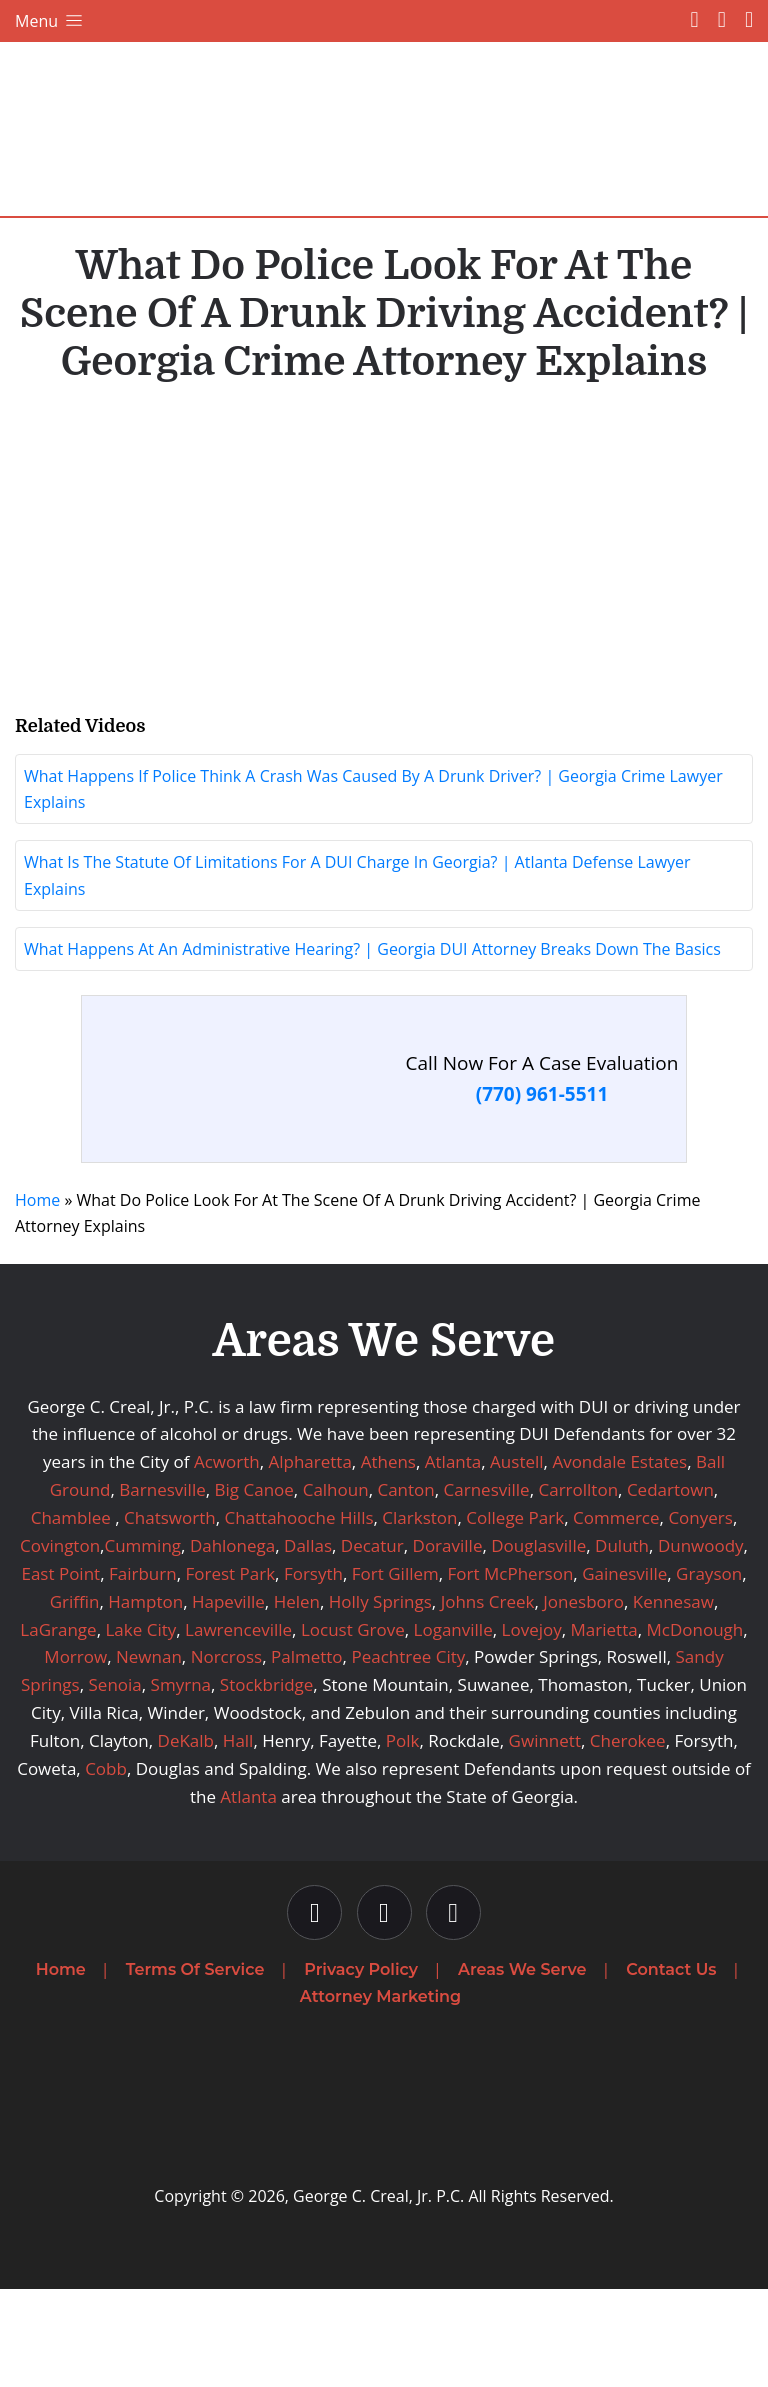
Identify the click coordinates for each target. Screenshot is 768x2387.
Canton (405, 1587)
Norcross (227, 1754)
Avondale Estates (619, 1559)
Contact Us (671, 2067)
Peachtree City (408, 1754)
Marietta (604, 1726)
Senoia (115, 1782)
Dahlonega (232, 1643)
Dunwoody (701, 1643)
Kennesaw (673, 1699)
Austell (516, 1559)
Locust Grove (353, 1726)
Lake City (140, 1726)
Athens (388, 1559)
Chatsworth (170, 1615)
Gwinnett (545, 1838)
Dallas (308, 1643)
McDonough (694, 1726)
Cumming (142, 1643)
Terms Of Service (195, 2067)
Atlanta (453, 1559)
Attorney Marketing (380, 2094)
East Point (60, 1671)
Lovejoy (532, 1726)
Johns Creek (488, 1699)
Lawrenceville (238, 1726)
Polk (403, 1838)
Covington (60, 1643)
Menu (50, 21)
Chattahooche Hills (298, 1615)
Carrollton (579, 1587)
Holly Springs (380, 1699)
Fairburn (143, 1671)
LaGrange (58, 1726)
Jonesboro (583, 1699)
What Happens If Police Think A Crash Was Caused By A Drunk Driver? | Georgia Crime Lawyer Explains (373, 887)
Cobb (106, 1866)
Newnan (149, 1754)
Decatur (372, 1643)
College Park (515, 1615)
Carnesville (487, 1587)
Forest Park (230, 1671)
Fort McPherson (511, 1671)
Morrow (75, 1754)
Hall (238, 1838)
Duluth (622, 1643)
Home (37, 1298)
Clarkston (419, 1615)
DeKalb (186, 1838)
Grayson (709, 1671)
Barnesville (162, 1587)
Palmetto (307, 1754)
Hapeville (228, 1699)
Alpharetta (309, 1559)
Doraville (448, 1643)
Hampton (145, 1699)
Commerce (616, 1615)
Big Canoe (254, 1587)
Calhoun (336, 1587)
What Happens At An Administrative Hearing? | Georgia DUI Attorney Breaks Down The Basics (372, 1047)
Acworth (227, 1559)
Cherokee (628, 1838)
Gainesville (624, 1671)
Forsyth (313, 1671)
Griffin (75, 1699)
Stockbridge (267, 1782)
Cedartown (670, 1587)
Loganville (453, 1726)
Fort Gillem (395, 1671)
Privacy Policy (361, 2067)
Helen (297, 1699)
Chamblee (71, 1615)
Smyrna (181, 1782)
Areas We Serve (522, 2067)
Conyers (700, 1615)
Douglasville (538, 1643)
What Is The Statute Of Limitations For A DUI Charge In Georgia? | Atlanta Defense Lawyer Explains (357, 973)
